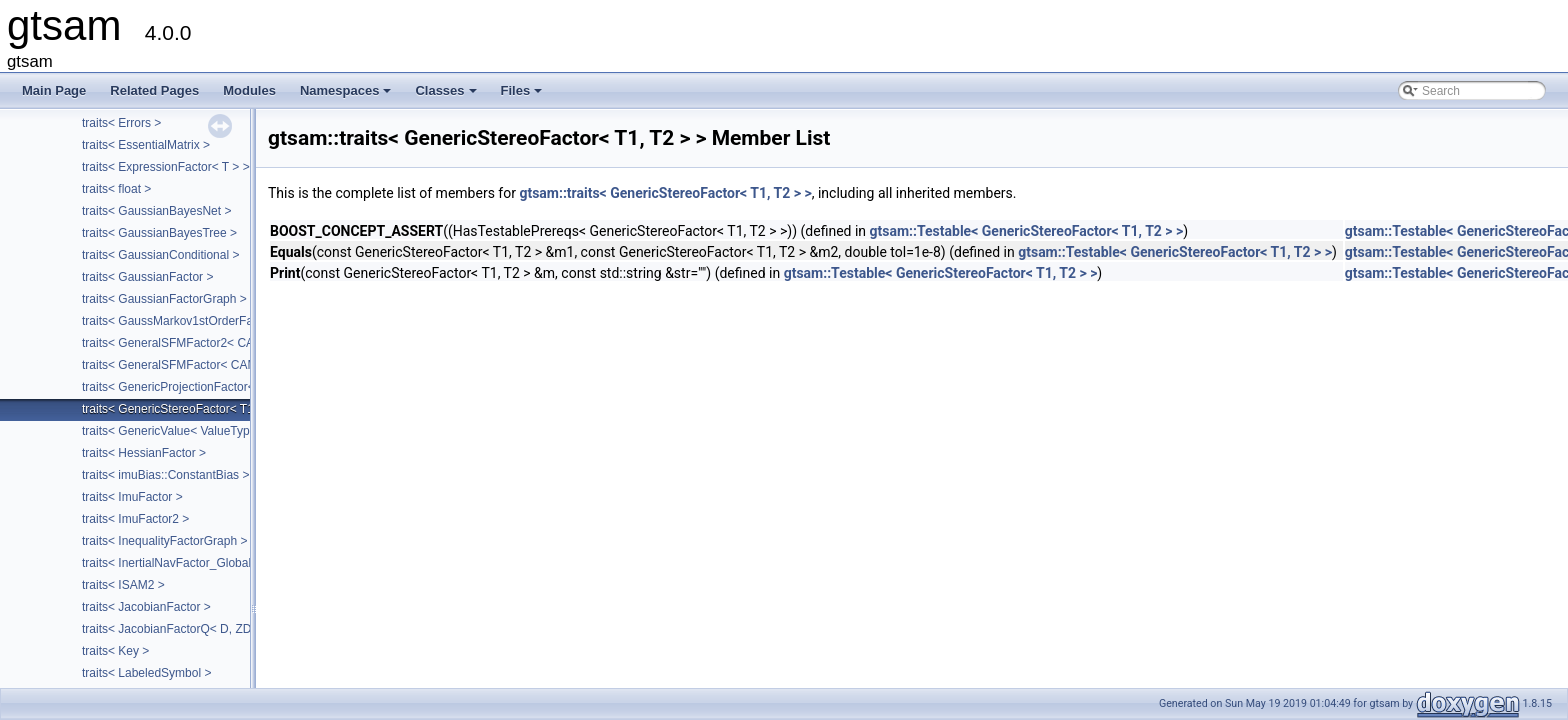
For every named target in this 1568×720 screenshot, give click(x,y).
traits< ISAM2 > (123, 585)
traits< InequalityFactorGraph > (164, 541)
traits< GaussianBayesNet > (156, 211)
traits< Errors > (121, 123)
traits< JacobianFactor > (146, 607)
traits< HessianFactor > (144, 453)
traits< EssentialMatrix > (146, 145)
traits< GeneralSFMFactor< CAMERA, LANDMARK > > (229, 365)
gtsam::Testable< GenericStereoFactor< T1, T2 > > (1027, 231)
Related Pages (154, 90)
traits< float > (116, 189)
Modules (249, 90)
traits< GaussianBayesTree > (159, 233)
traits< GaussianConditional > (160, 255)
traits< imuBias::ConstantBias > (165, 475)
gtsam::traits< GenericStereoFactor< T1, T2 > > (665, 193)
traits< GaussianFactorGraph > (164, 299)
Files (523, 96)
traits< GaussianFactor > (147, 277)
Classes (447, 96)
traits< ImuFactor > (132, 497)
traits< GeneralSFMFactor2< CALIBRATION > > (209, 343)
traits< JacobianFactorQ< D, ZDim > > (183, 629)
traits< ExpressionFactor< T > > (166, 167)
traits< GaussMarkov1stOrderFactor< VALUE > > (212, 321)
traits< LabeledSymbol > (146, 673)
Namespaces (347, 96)
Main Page (54, 90)
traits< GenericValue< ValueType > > (179, 431)
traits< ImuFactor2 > (135, 519)
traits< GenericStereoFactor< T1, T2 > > (188, 409)
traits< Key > (115, 651)
